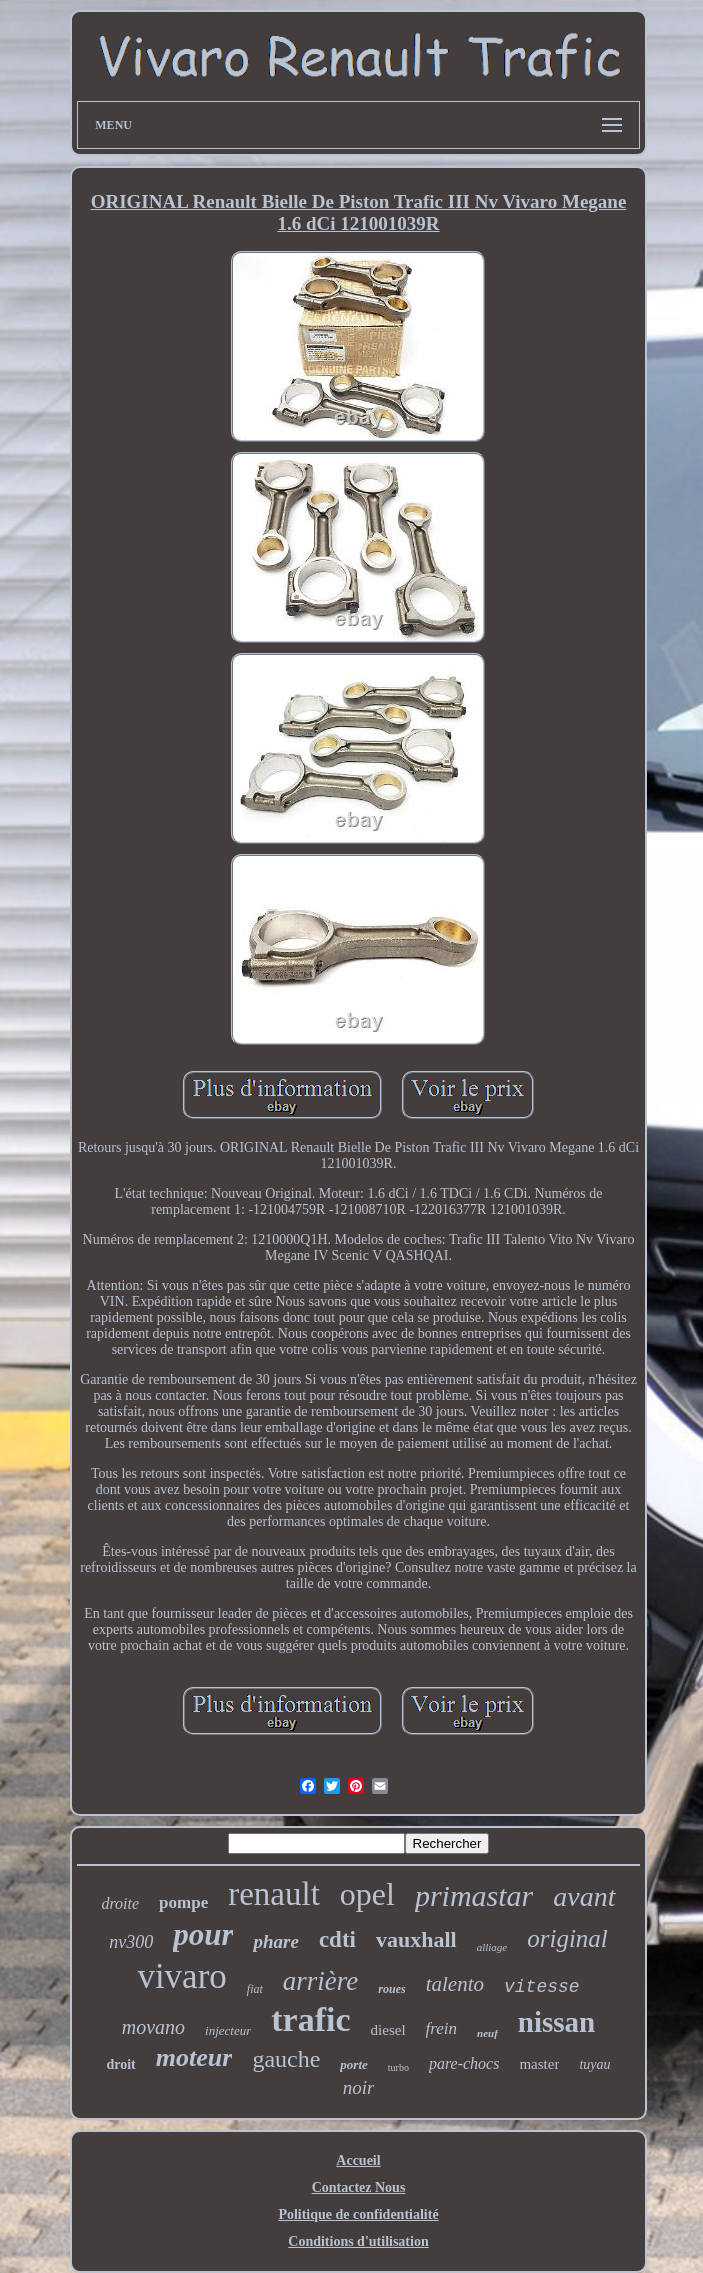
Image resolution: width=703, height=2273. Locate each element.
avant (584, 1896)
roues (391, 1989)
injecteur (228, 2030)
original (567, 1938)
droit (120, 2064)
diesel (388, 2030)
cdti (337, 1939)
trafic (310, 2019)
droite (120, 1903)
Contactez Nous (359, 2187)
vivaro (181, 1976)
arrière (321, 1981)
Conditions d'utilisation (358, 2241)
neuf (487, 2033)
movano (153, 2027)
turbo (398, 2067)
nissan (556, 2022)
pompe (183, 1902)
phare (275, 1941)
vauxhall (416, 1939)
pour (203, 1934)
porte (353, 2064)
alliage (492, 1947)
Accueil (358, 2160)
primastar (474, 1895)
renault (274, 1894)
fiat (255, 1989)
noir (359, 2087)
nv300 (131, 1942)
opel (367, 1894)
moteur (194, 2057)
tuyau (594, 2064)
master (539, 2064)
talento (455, 1984)
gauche (286, 2059)
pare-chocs (464, 2063)
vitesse (542, 1987)
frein (441, 2028)
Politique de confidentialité (358, 2214)
